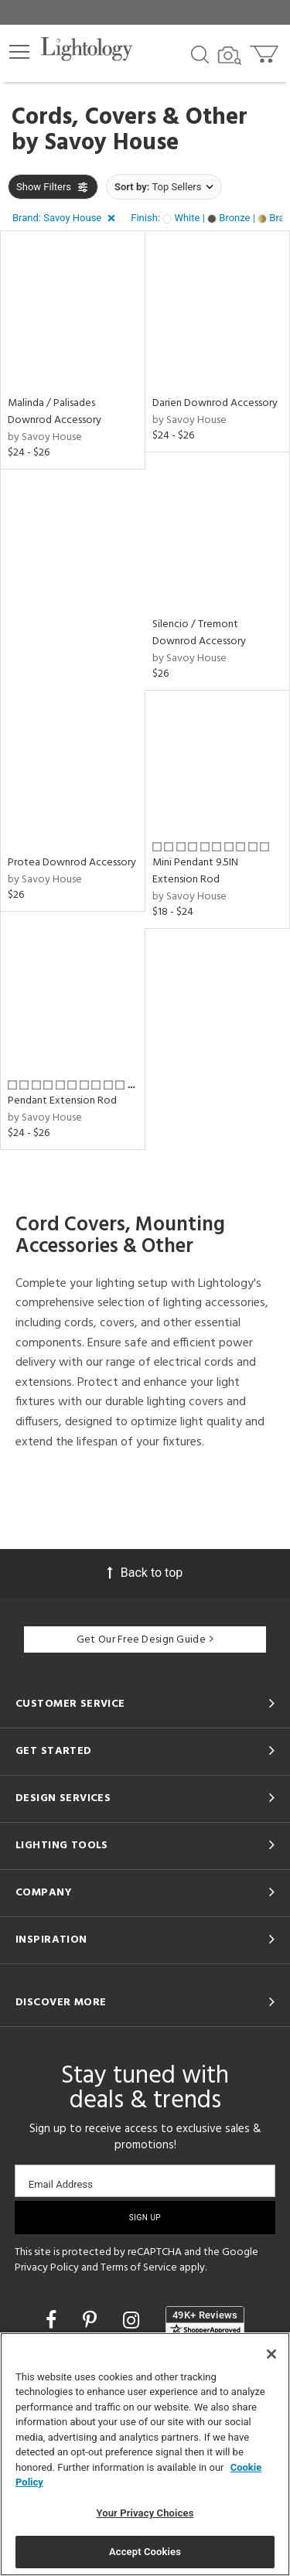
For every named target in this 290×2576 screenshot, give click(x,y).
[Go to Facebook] (53, 2320)
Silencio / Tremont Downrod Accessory (199, 633)
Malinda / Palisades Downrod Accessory (54, 411)
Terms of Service (139, 2268)
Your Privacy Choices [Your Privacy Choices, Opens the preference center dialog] (145, 2513)
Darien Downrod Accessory (215, 403)
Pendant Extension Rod (62, 1101)
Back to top (145, 1572)
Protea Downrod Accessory (72, 863)
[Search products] (200, 53)
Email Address (61, 2184)
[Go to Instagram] (133, 2320)
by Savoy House (45, 437)
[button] (19, 51)
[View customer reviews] (205, 2321)
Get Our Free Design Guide (145, 1640)
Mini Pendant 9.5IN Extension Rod (195, 871)
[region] (145, 2454)
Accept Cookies (145, 2551)
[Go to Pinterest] (92, 2320)
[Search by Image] (230, 56)
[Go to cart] (265, 50)
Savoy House (112, 143)
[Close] (271, 2354)
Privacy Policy (47, 2268)
